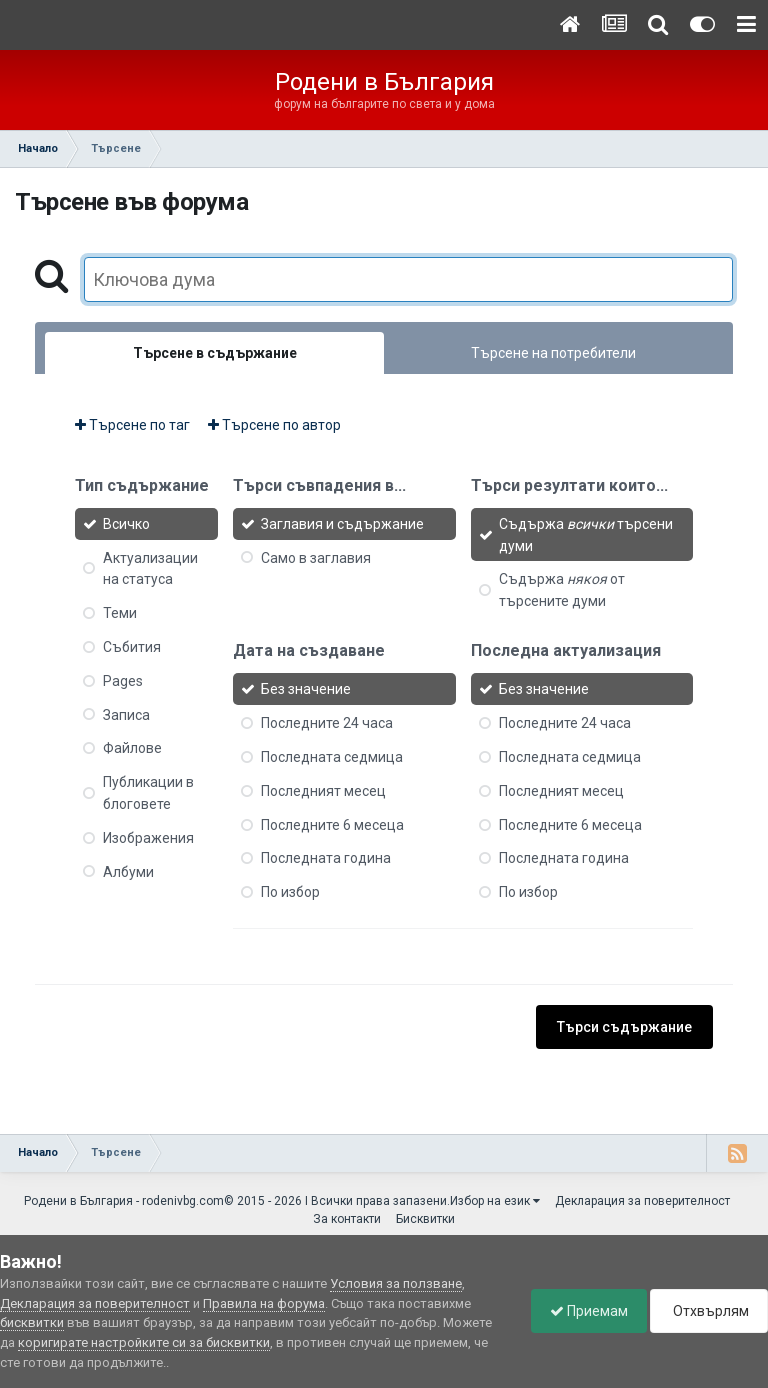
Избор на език (495, 1201)
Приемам (584, 1311)
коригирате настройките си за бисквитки (144, 1342)
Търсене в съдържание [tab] (215, 353)
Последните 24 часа (327, 723)
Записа (126, 714)
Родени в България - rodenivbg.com (124, 1201)
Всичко (126, 524)
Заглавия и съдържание (342, 524)
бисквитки (32, 1322)
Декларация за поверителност (642, 1201)
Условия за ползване (396, 1283)
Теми (120, 613)
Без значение (306, 689)
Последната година (326, 858)
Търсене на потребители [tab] (553, 353)
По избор (290, 892)
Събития (132, 647)
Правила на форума (264, 1303)
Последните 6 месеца (332, 824)
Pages (123, 681)
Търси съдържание (624, 1027)
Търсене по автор (274, 425)
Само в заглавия (316, 557)
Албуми (128, 871)
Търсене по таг (132, 425)
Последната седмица (332, 757)
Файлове (132, 748)
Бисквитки (425, 1219)
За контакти (347, 1219)
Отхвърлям (707, 1311)
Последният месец (323, 791)
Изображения (148, 838)
